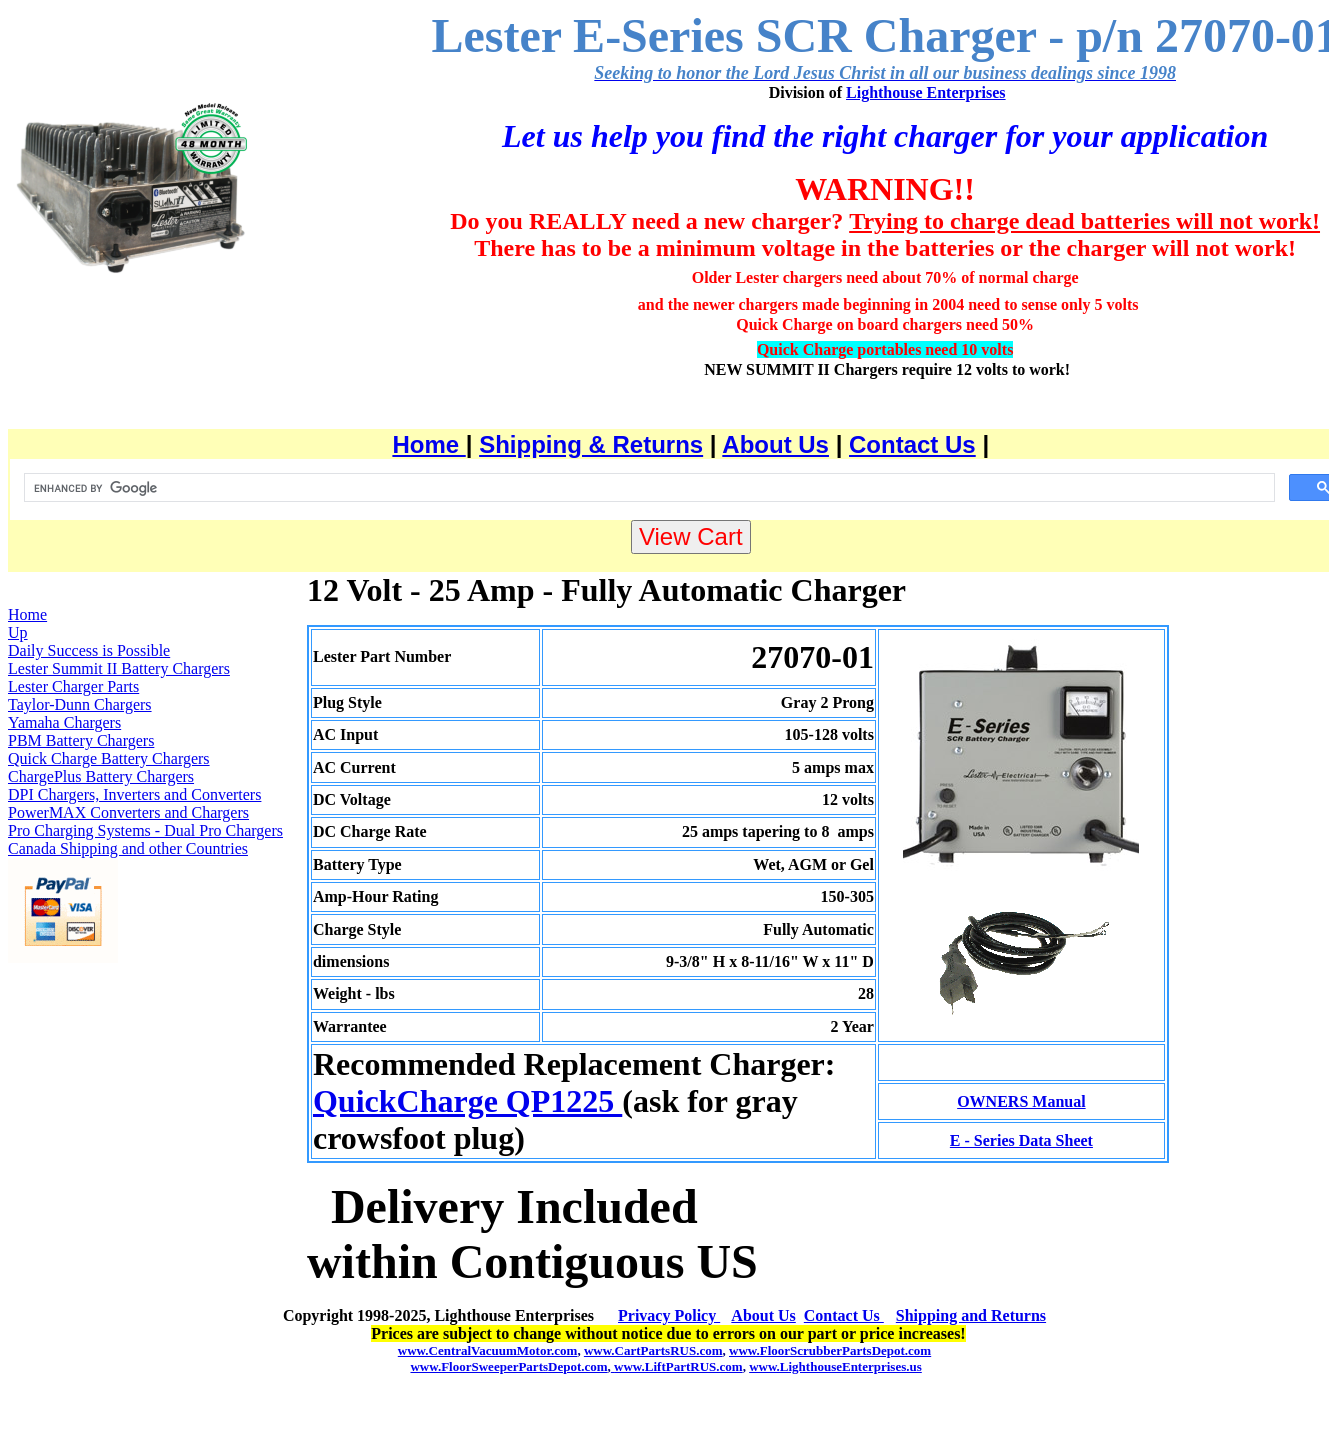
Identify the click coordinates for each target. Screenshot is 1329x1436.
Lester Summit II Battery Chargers (119, 668)
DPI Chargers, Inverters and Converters (134, 794)
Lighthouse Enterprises (926, 92)
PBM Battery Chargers (81, 740)
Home (428, 444)
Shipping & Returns (591, 444)
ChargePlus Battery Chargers (101, 776)
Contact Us (912, 444)
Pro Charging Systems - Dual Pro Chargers (145, 830)
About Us (775, 444)
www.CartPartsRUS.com (653, 1350)
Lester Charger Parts (73, 686)
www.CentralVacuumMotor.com (488, 1350)
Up (18, 632)
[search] (647, 488)
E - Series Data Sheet (1021, 1140)
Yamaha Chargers (64, 722)
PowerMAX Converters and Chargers (128, 812)
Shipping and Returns (971, 1315)
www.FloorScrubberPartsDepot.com (830, 1350)
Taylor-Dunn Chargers (80, 704)
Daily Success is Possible (89, 650)
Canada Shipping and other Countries (128, 848)
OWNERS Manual (1021, 1101)
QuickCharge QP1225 (467, 1101)
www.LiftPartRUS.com (677, 1366)
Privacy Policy (669, 1315)
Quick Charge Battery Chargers (109, 758)
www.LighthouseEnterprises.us (835, 1366)
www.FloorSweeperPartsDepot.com (508, 1366)
